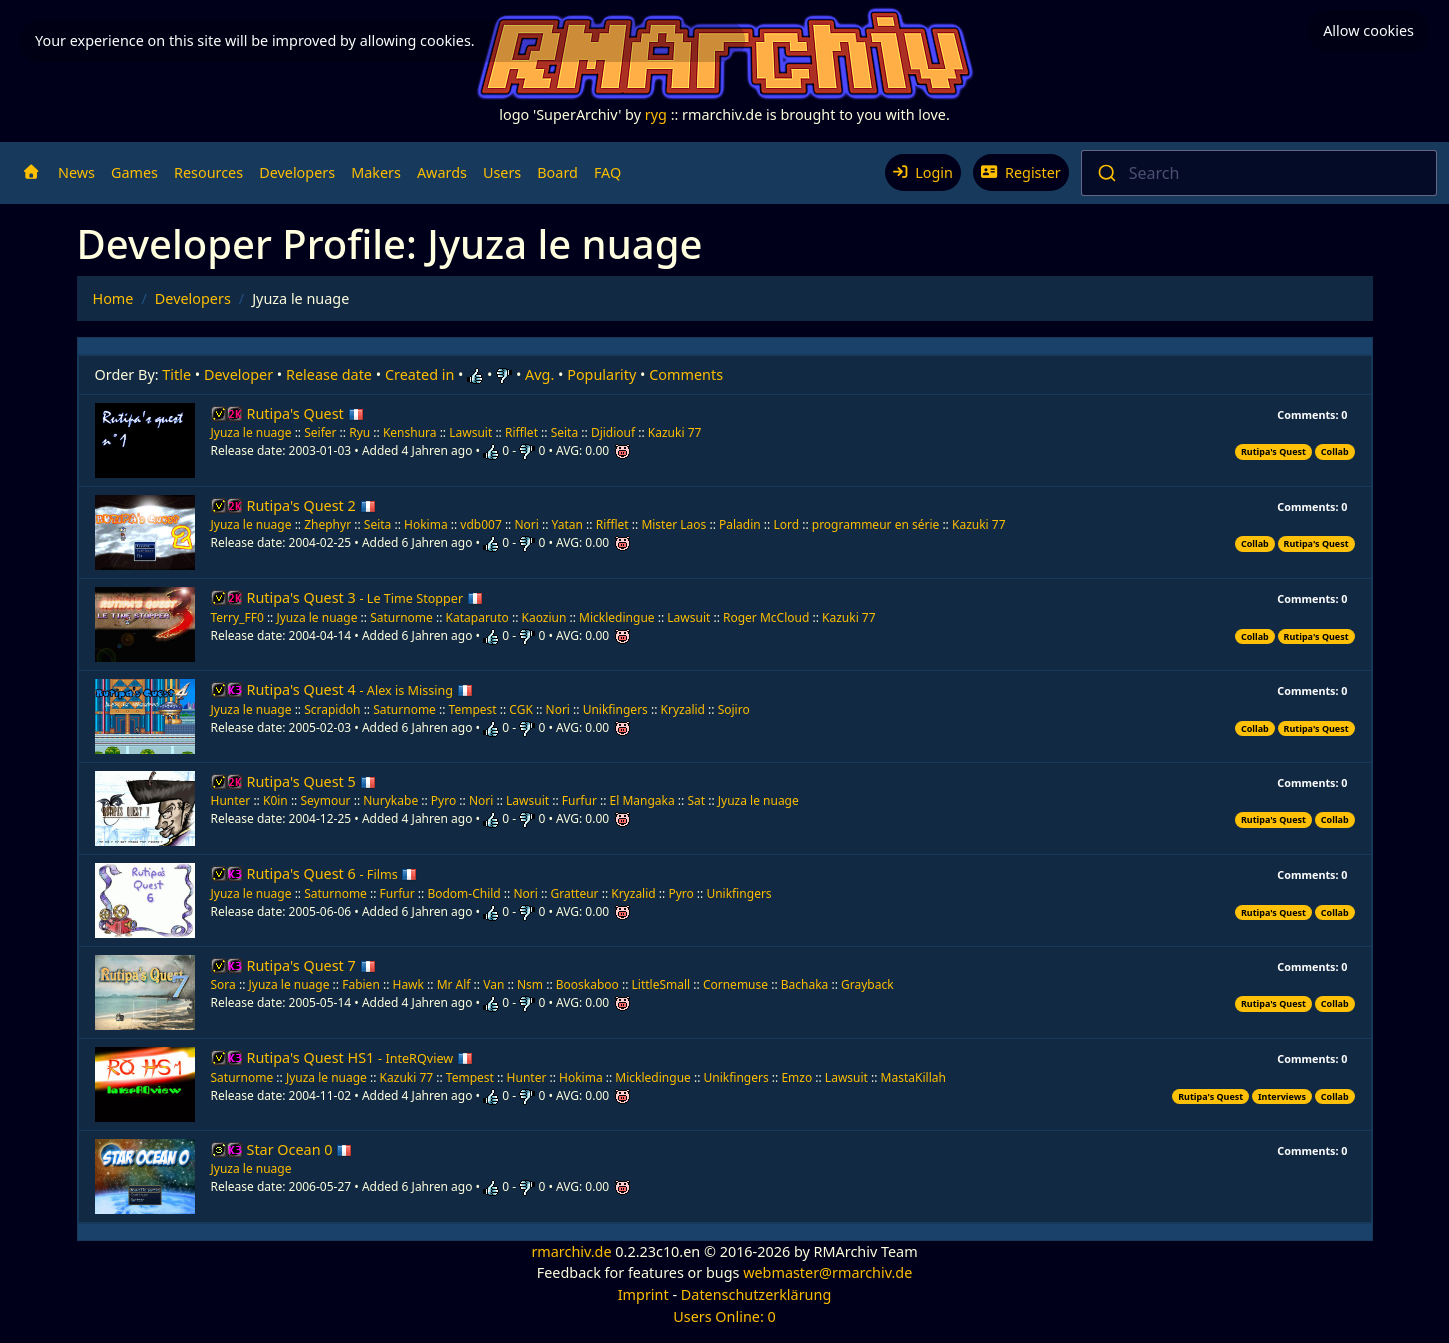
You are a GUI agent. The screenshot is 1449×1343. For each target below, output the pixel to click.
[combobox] (1259, 173)
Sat (696, 800)
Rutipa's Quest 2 (311, 505)
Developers (297, 172)
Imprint (643, 1294)
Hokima (426, 524)
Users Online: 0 (724, 1316)
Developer (238, 374)
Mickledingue (616, 617)
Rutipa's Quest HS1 (360, 1057)
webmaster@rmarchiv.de (827, 1272)
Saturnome (401, 617)
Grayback (867, 984)
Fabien (361, 984)
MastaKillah (913, 1077)
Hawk (407, 984)
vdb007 (480, 524)
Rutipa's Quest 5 (311, 781)
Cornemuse (737, 984)
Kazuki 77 (675, 432)
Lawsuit (470, 432)
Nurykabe (390, 800)
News (76, 172)
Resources (208, 172)
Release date (329, 374)
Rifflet (521, 432)
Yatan (567, 524)
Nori (528, 524)
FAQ (607, 172)
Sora (223, 984)
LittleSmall (661, 984)
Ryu (359, 432)
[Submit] (1105, 173)
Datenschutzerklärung (756, 1294)
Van (493, 984)
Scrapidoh (333, 709)
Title (176, 374)
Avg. (539, 374)
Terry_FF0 (237, 617)
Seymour (325, 800)
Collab (1335, 451)
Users (502, 172)
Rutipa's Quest (305, 413)
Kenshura (410, 432)
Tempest (474, 709)
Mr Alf (454, 984)
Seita (565, 432)
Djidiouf (613, 432)
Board (557, 172)
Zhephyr (327, 524)
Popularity (601, 374)
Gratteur (575, 893)
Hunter (231, 800)
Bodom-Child (463, 893)
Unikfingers (615, 709)
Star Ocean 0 (300, 1149)
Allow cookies (1368, 30)
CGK (522, 709)
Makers (376, 172)
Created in (419, 374)
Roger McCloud (766, 617)
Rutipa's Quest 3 (365, 597)
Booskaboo (589, 984)
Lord (786, 524)
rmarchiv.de (571, 1251)
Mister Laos (673, 524)
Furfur (579, 800)
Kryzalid (683, 709)
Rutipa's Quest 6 (332, 873)
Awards (442, 172)
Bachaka (805, 984)
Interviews (1282, 1096)
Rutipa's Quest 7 (311, 965)
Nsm (530, 984)
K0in (275, 800)
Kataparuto (477, 617)
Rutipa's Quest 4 (360, 689)
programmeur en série (876, 524)
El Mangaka (642, 800)
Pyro (443, 800)
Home (113, 298)
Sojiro (734, 709)
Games (134, 172)
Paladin (740, 524)
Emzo (796, 1077)
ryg (656, 114)
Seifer (320, 432)
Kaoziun (544, 617)
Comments (686, 374)
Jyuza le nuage (253, 432)
